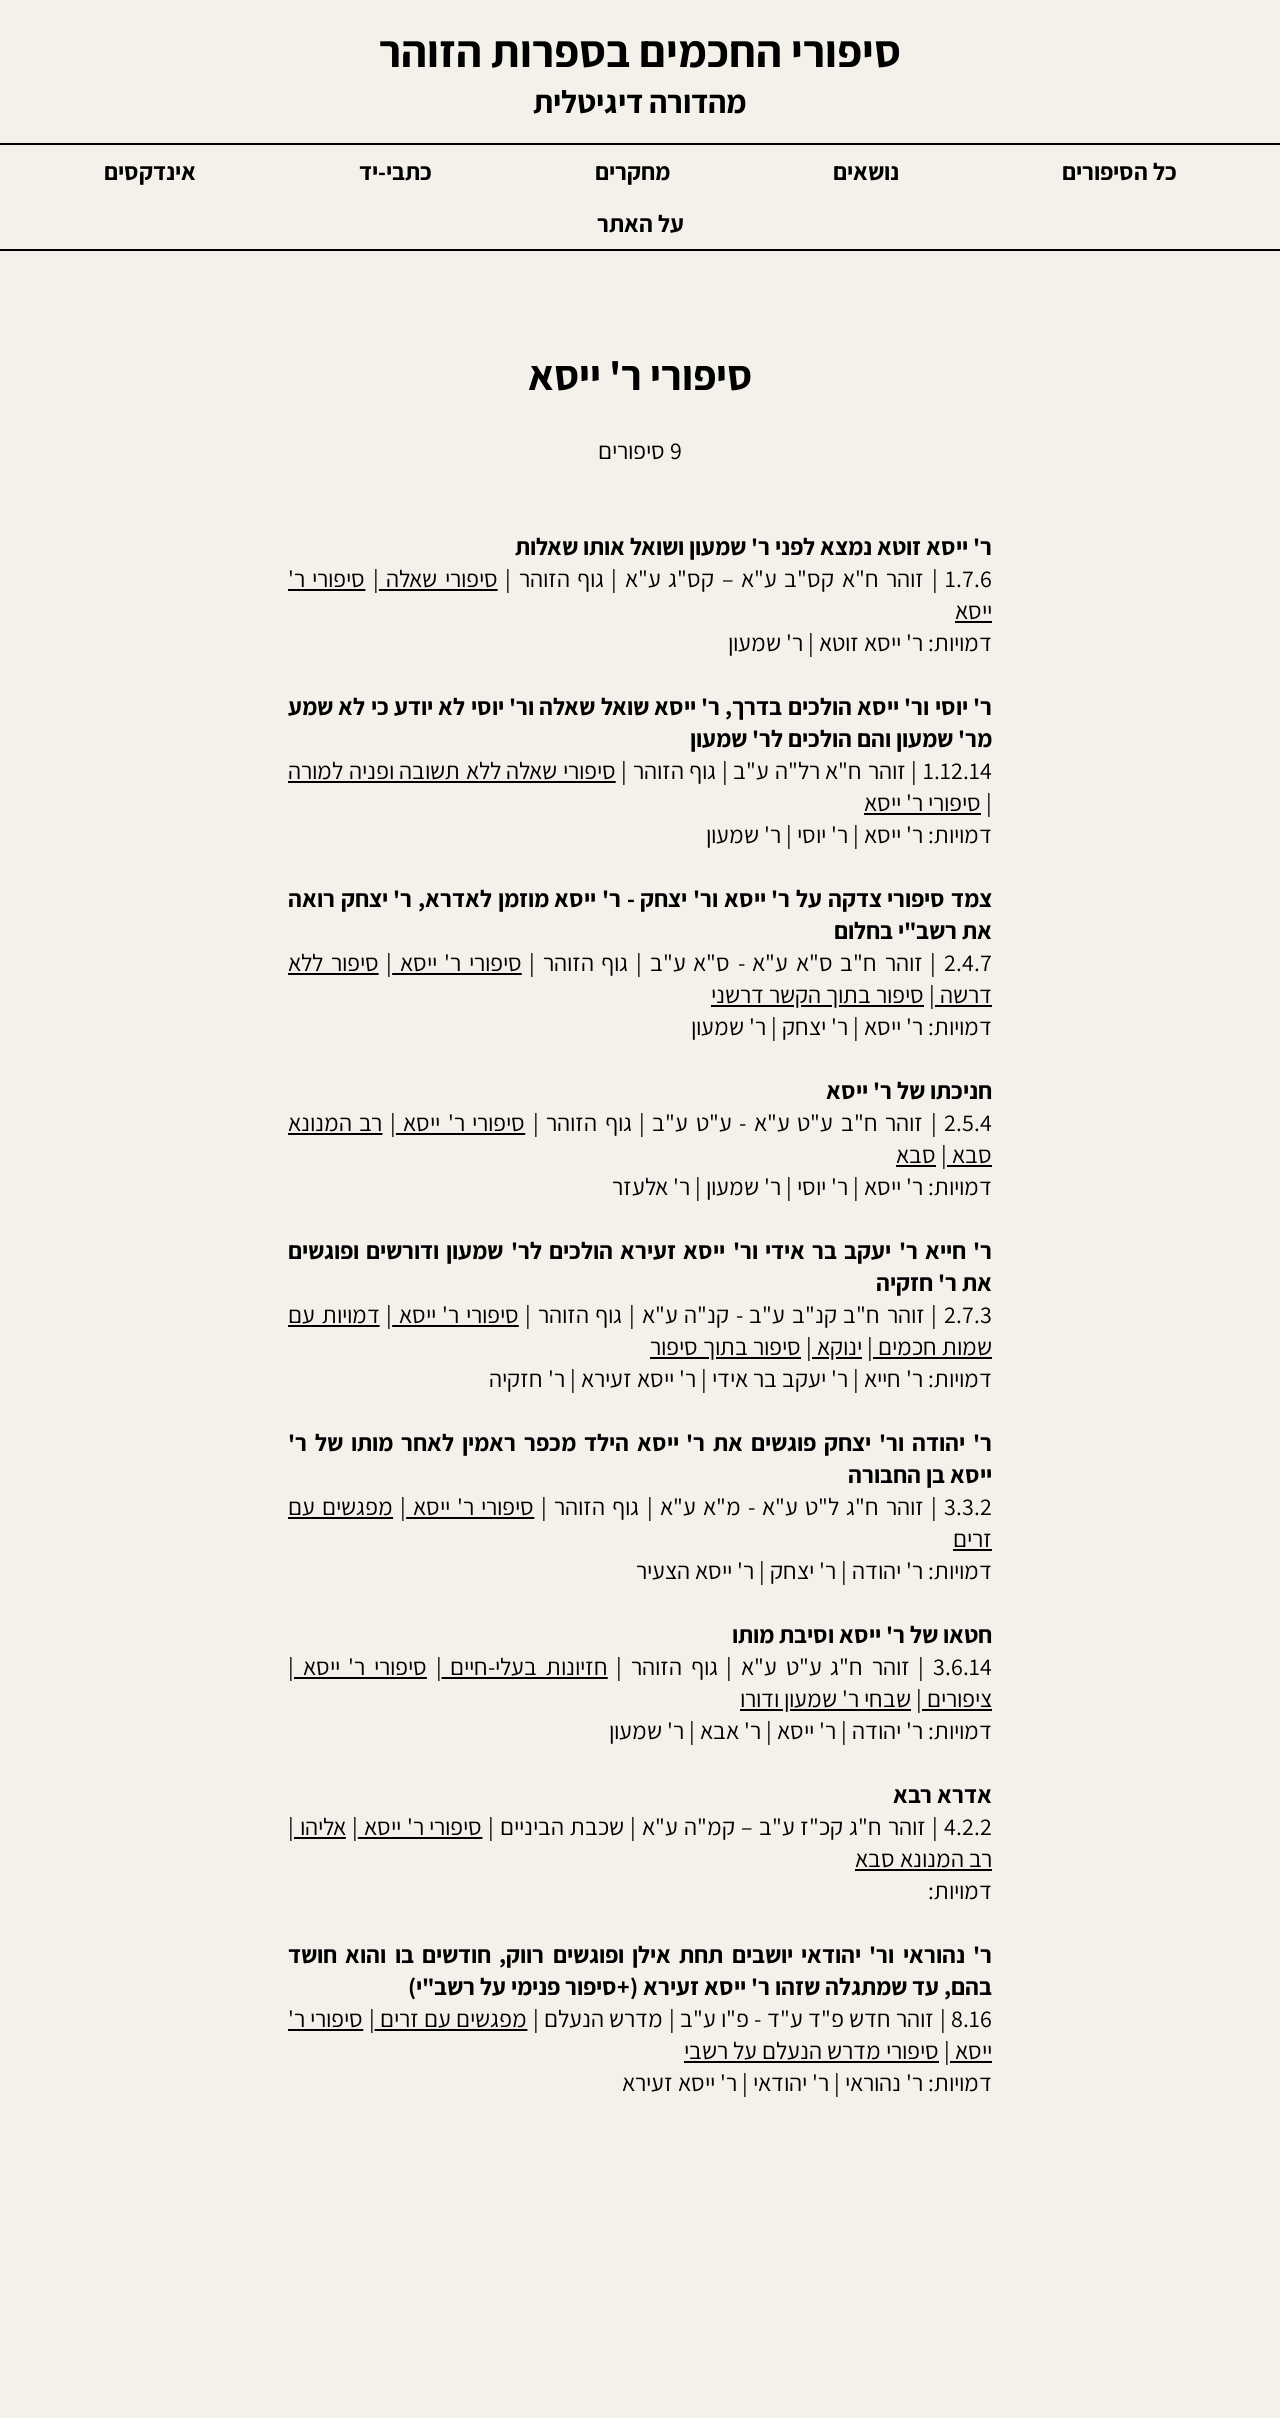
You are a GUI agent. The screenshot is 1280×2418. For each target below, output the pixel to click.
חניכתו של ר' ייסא (909, 1090)
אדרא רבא (942, 1794)
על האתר (640, 223)
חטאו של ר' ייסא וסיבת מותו (862, 1634)
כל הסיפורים (1119, 171)
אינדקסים (150, 171)
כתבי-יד (395, 171)
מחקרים (632, 171)
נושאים (866, 171)
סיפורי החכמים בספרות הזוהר (640, 50)
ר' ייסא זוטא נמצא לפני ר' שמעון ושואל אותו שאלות (753, 546)
